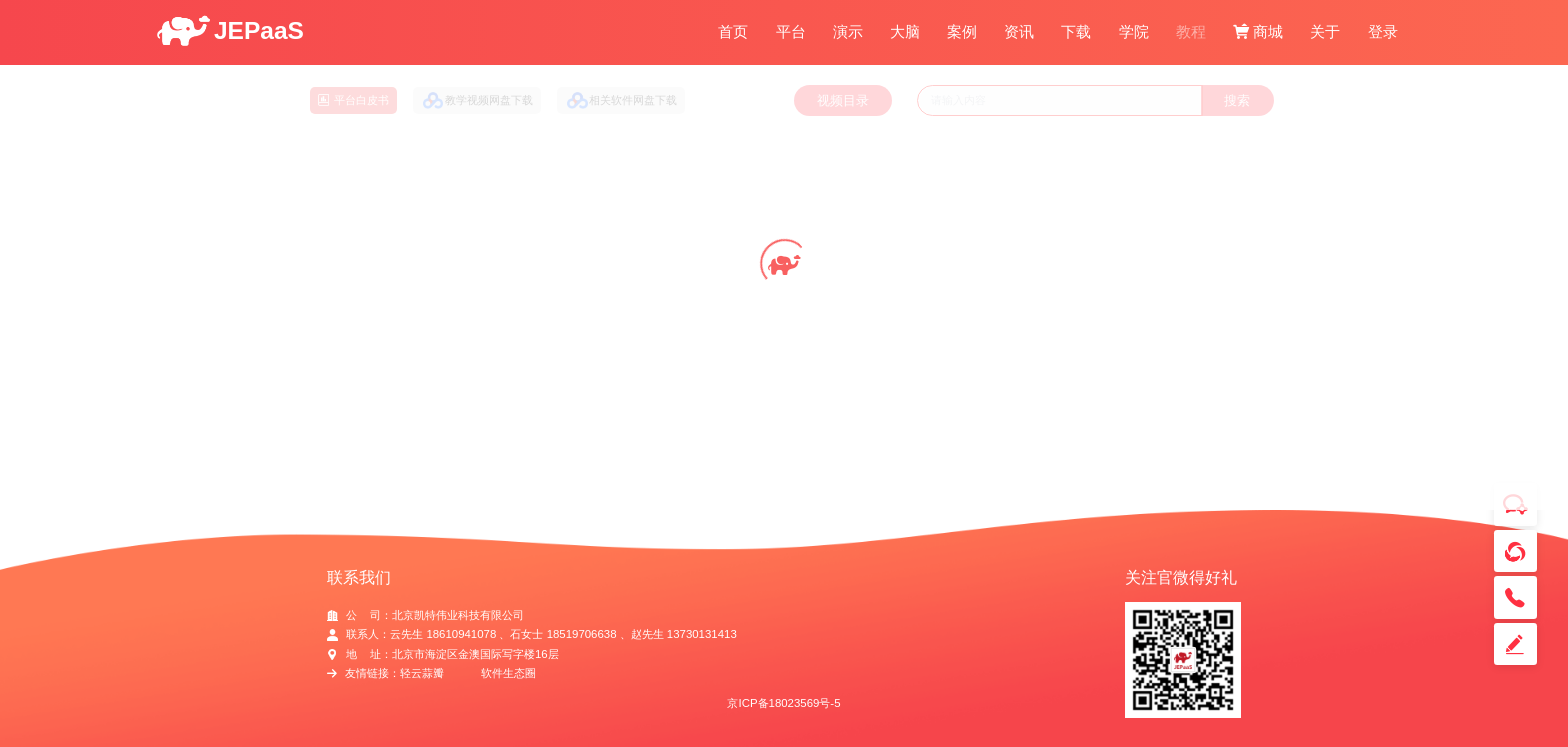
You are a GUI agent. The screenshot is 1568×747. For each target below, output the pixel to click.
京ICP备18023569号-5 (783, 703)
